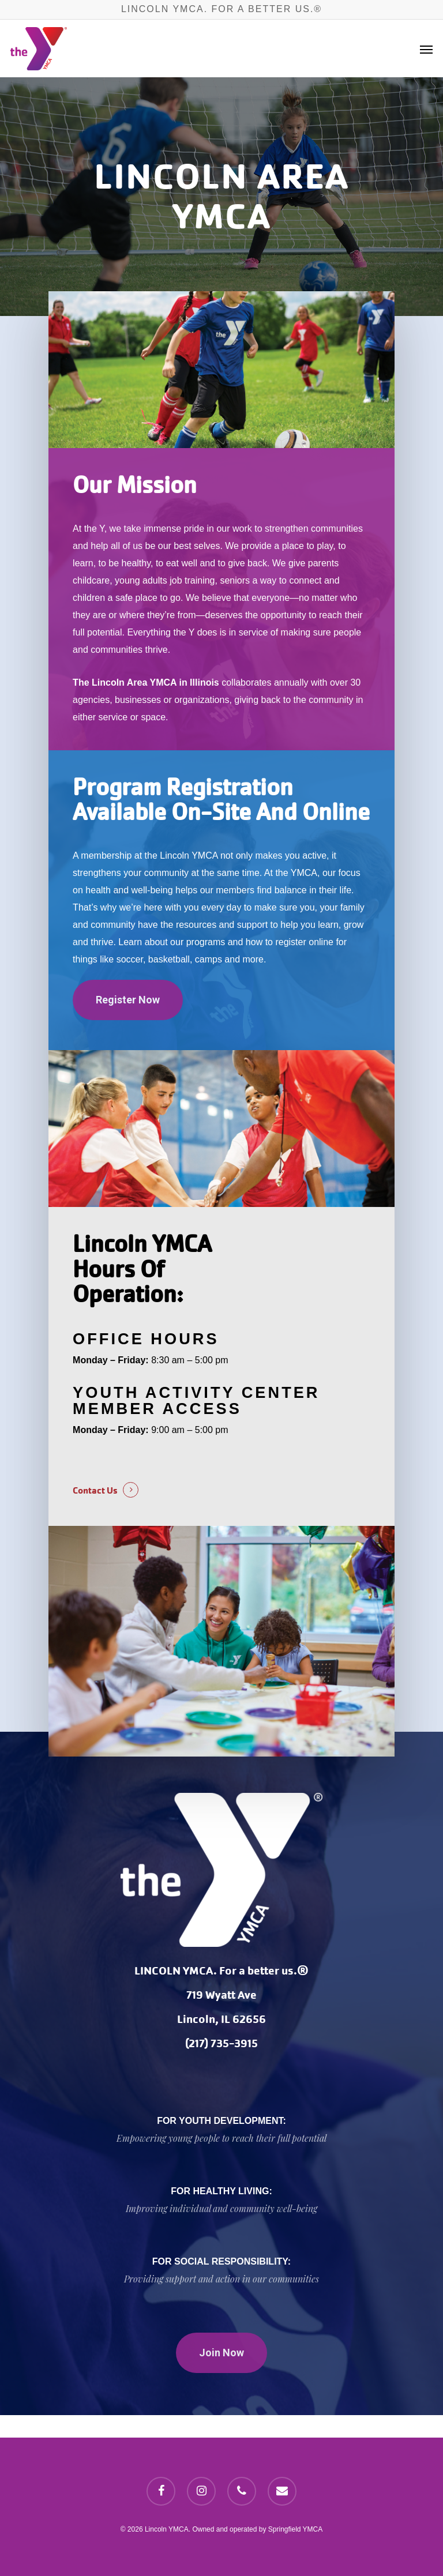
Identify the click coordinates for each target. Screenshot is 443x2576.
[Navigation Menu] (426, 49)
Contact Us (95, 1490)
